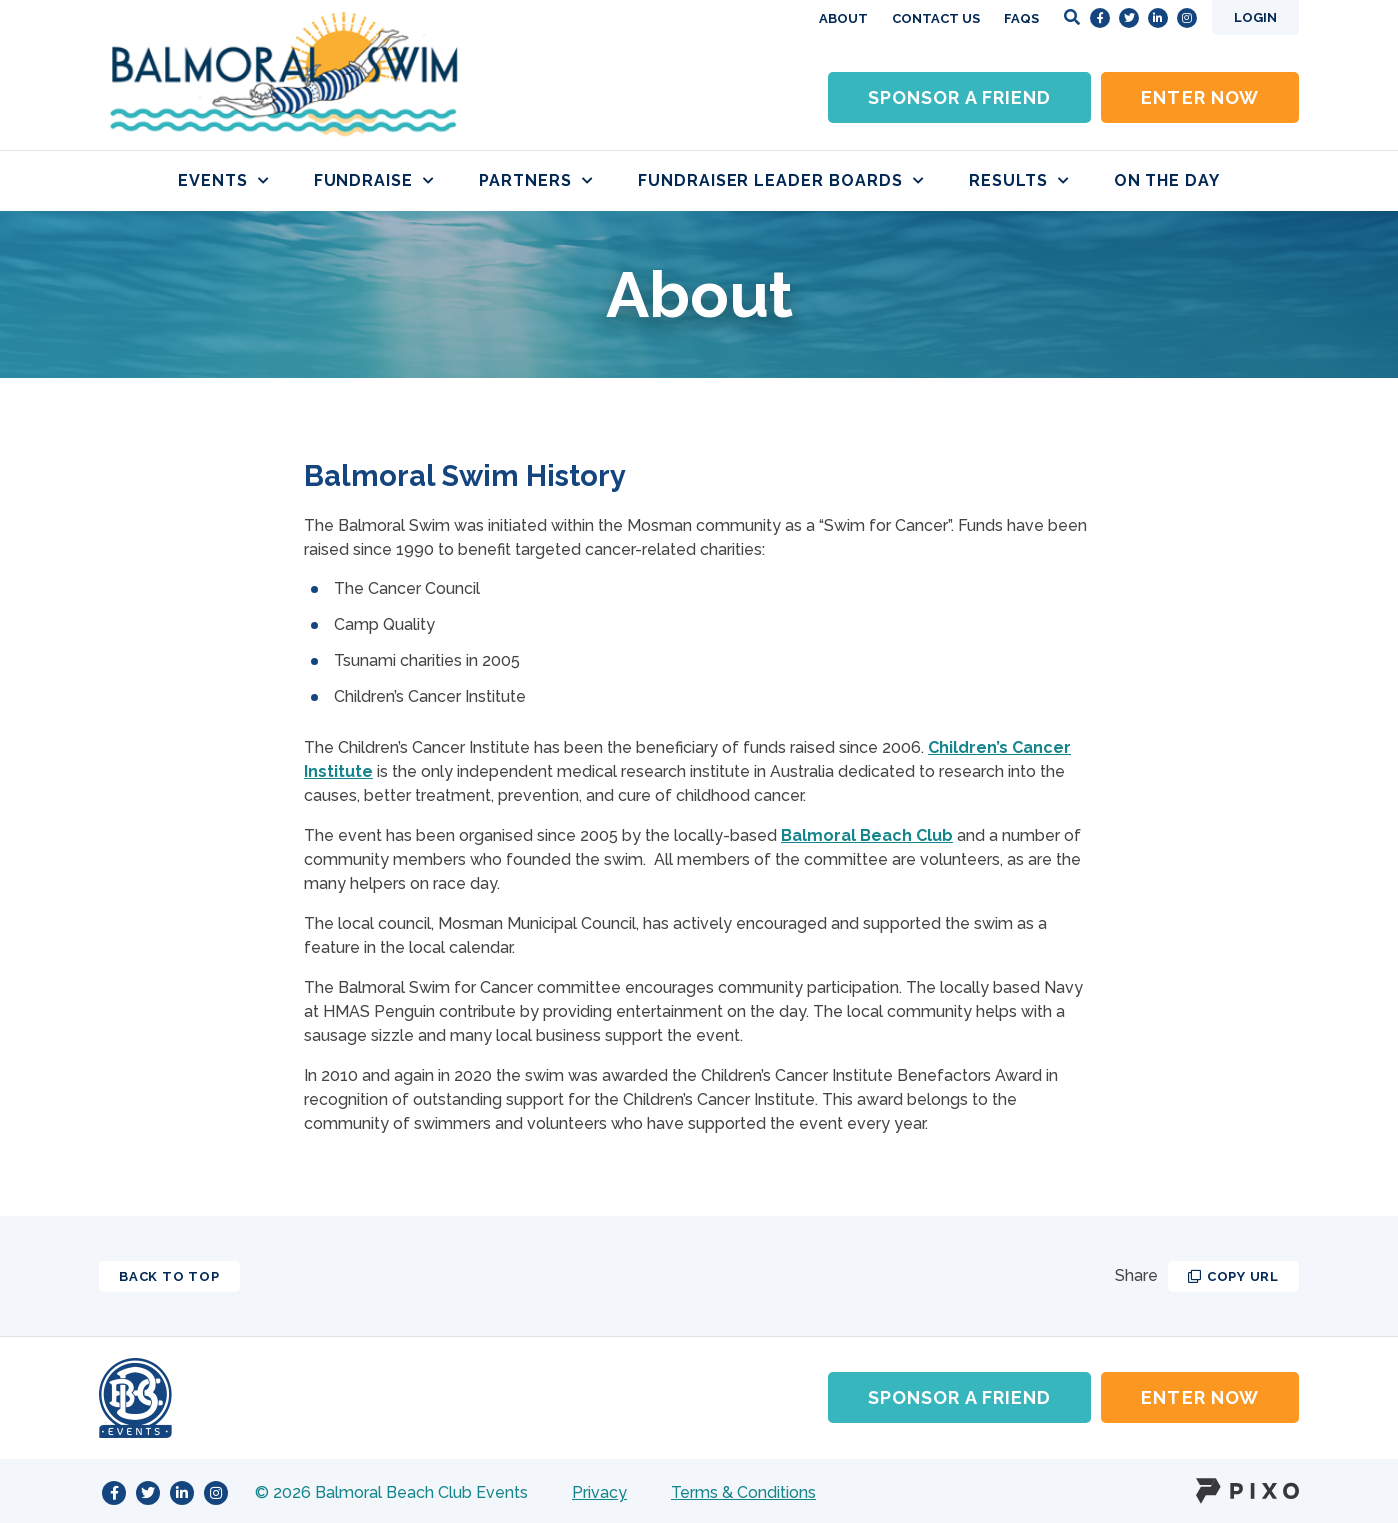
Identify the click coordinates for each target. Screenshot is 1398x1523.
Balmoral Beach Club (867, 835)
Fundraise (375, 180)
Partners (536, 180)
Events (224, 180)
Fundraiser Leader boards (781, 180)
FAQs (1021, 18)
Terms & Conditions (743, 1492)
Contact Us (936, 18)
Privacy (599, 1492)
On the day (1167, 180)
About (843, 18)
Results (1019, 180)
